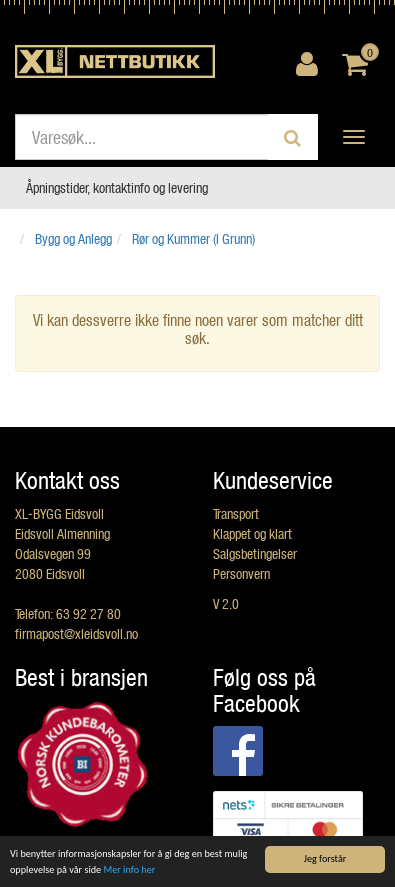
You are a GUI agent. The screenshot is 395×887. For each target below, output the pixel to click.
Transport (236, 513)
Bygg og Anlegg (73, 238)
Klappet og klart (252, 533)
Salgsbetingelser (255, 553)
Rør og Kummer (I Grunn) (193, 238)
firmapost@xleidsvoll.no (76, 633)
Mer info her (129, 870)
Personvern (241, 573)
